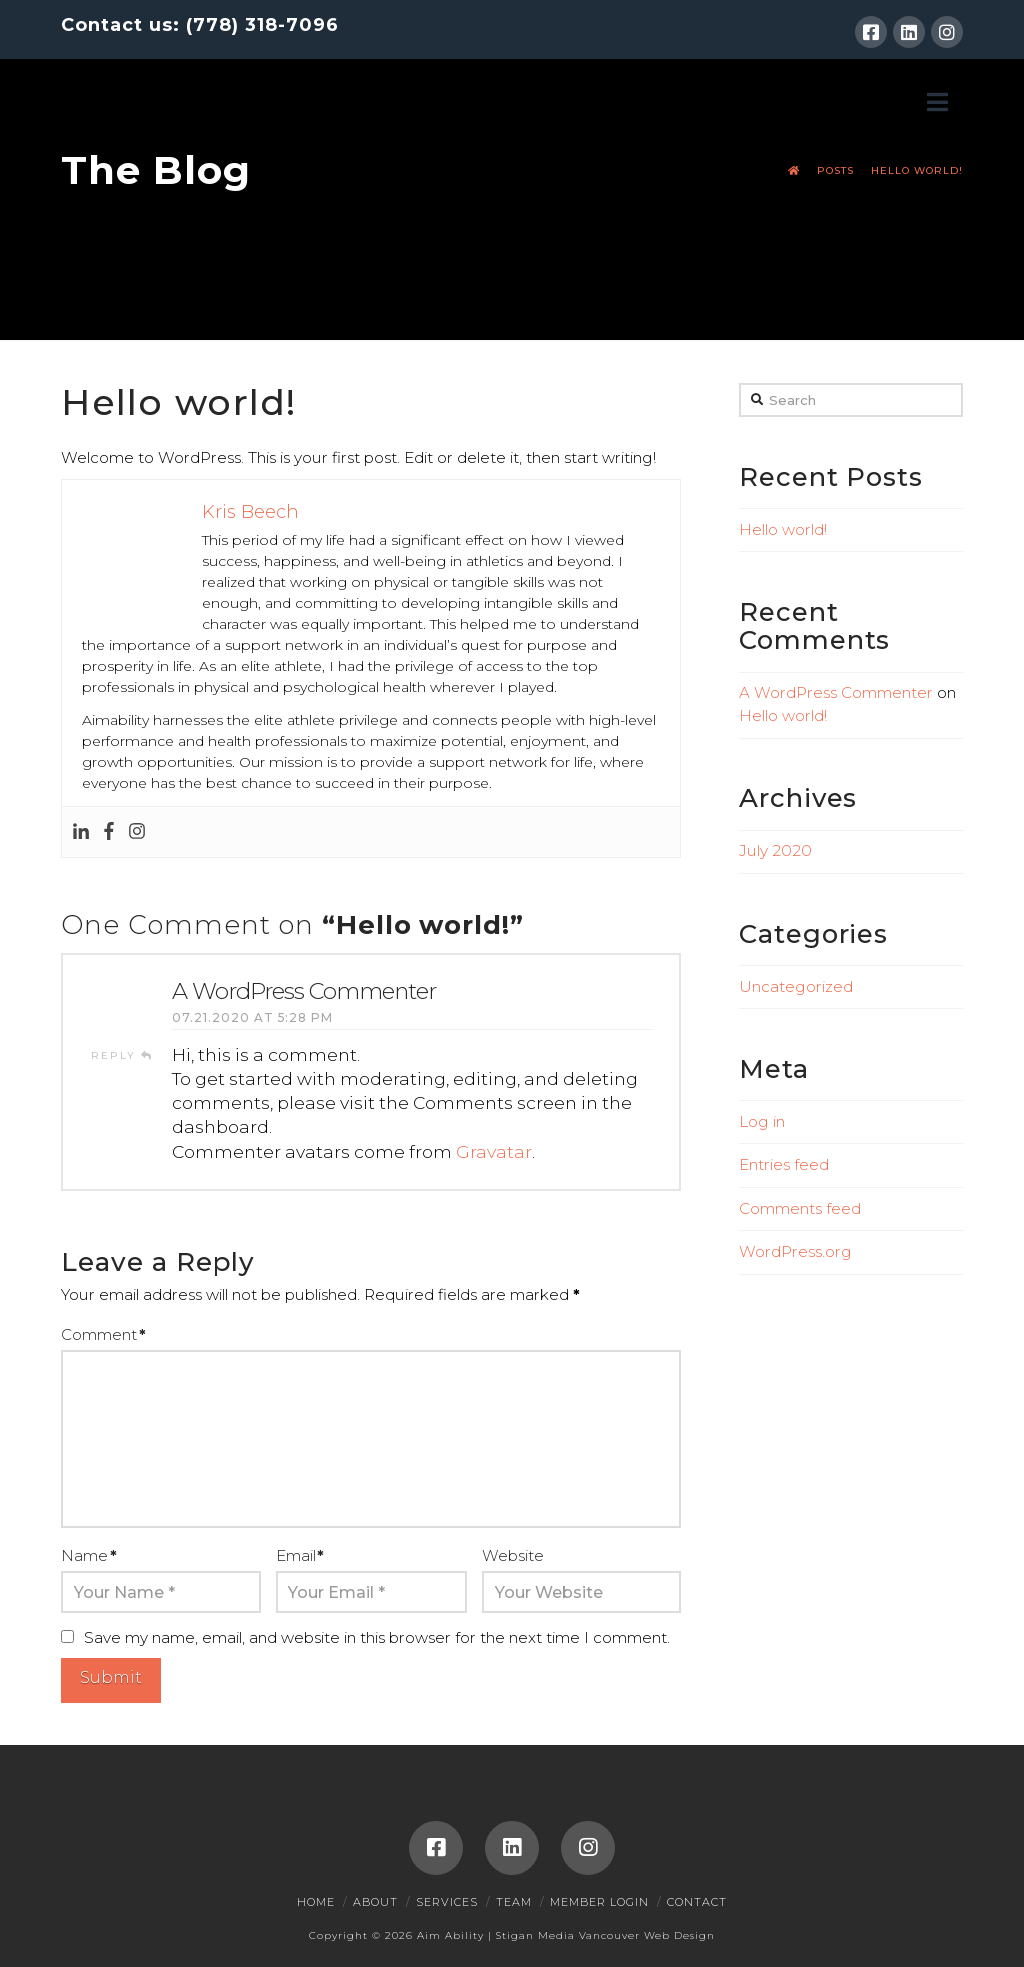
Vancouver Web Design (647, 1935)
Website (513, 1555)
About (375, 1902)
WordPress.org (795, 1251)
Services (447, 1902)
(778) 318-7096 (262, 25)
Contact (697, 1902)
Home (316, 1902)
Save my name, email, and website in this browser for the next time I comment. (377, 1637)
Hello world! (783, 529)
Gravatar (494, 1151)
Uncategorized (796, 986)
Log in (762, 1121)
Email (300, 1555)
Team (514, 1902)
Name (88, 1555)
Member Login (599, 1902)
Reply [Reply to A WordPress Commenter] (122, 1055)
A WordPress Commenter (304, 991)
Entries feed (784, 1164)
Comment (103, 1334)
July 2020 (775, 850)
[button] (937, 102)
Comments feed (800, 1208)
